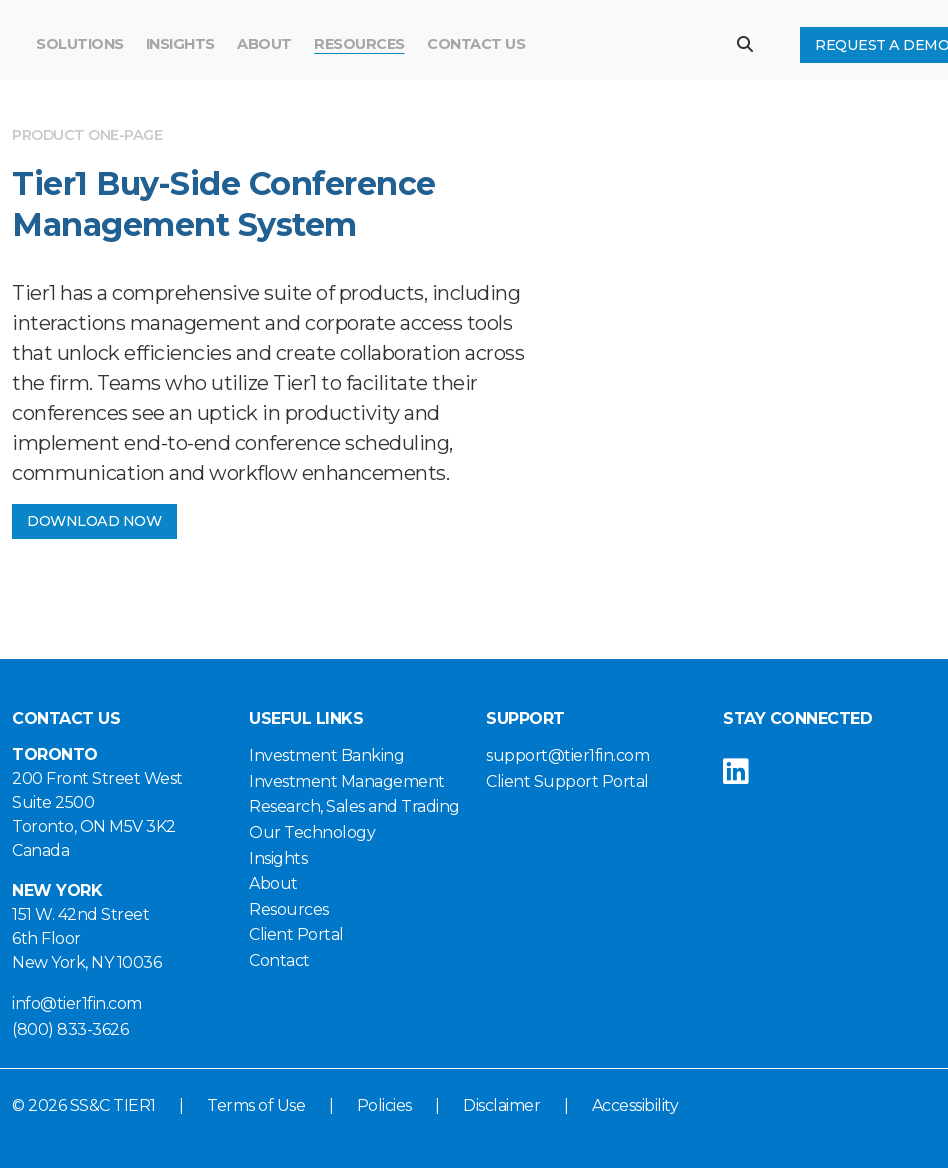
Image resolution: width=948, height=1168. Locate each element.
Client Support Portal (567, 781)
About (273, 883)
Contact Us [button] (476, 44)
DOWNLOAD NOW (94, 521)
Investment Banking (326, 755)
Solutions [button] (80, 44)
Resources (359, 44)
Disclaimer (501, 1105)
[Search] (603, 45)
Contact (279, 960)
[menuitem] (359, 45)
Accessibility (635, 1105)
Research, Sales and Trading (354, 806)
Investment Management (347, 781)
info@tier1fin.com (77, 1003)
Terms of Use (256, 1105)
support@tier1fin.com (567, 755)
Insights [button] (180, 44)
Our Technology (312, 832)
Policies (384, 1105)
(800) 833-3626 (70, 1029)
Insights (278, 858)
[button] (752, 44)
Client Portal (296, 934)
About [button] (264, 44)
